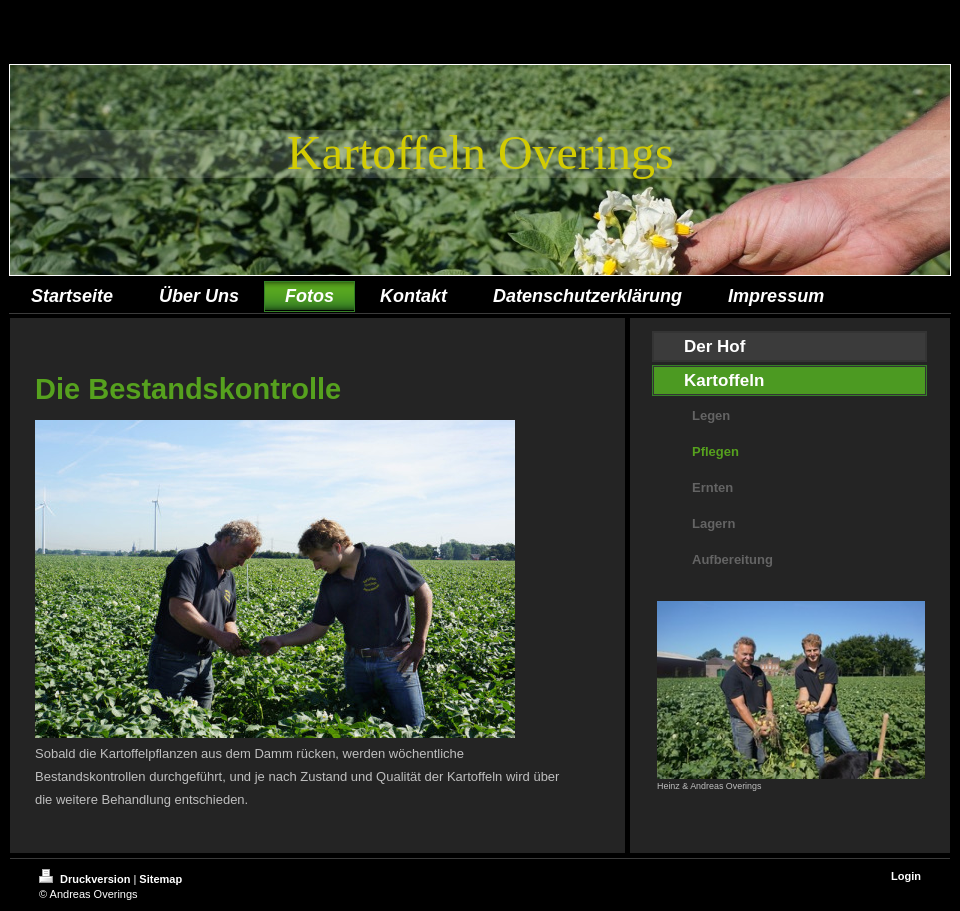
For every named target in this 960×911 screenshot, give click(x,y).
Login (906, 876)
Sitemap (160, 879)
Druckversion (86, 879)
